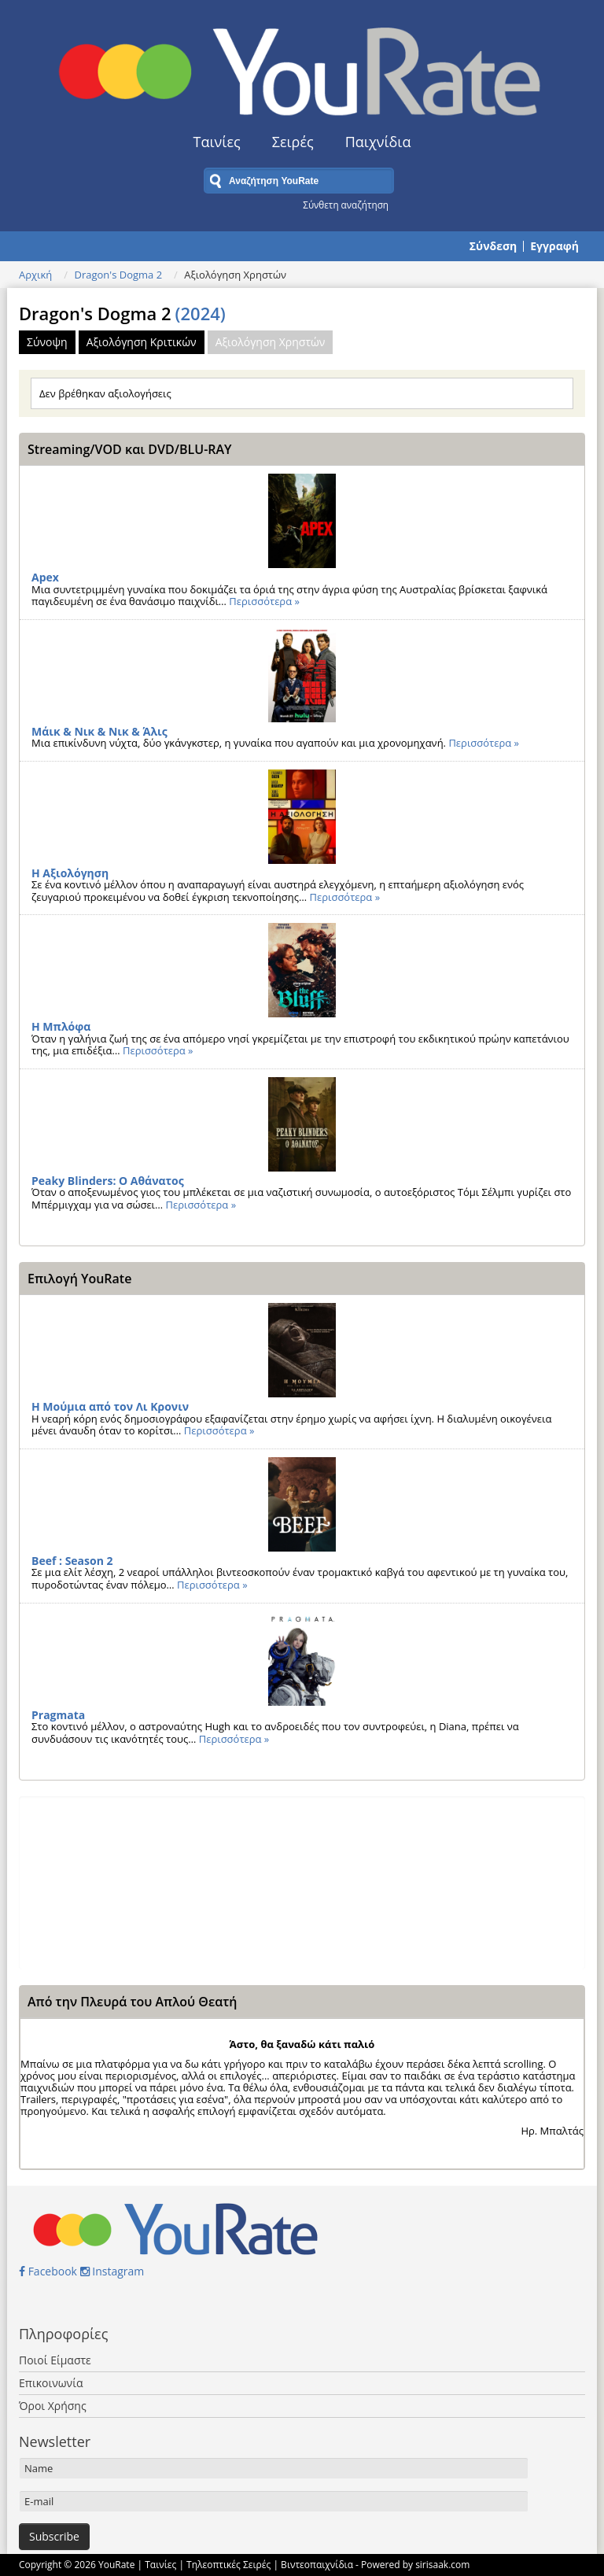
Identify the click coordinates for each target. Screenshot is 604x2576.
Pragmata (58, 1715)
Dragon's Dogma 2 (118, 275)
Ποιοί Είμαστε (55, 2360)
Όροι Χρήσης (53, 2405)
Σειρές (293, 141)
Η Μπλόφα (60, 1026)
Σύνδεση (493, 246)
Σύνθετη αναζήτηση (346, 204)
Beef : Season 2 (72, 1561)
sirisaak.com (442, 2564)
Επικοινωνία (51, 2382)
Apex (45, 577)
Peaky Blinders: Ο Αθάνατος (107, 1181)
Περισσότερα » (264, 601)
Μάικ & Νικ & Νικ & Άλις (99, 731)
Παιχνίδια (378, 141)
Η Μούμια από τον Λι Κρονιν (110, 1406)
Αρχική (35, 275)
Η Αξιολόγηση (70, 873)
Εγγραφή (554, 246)
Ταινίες (217, 141)
